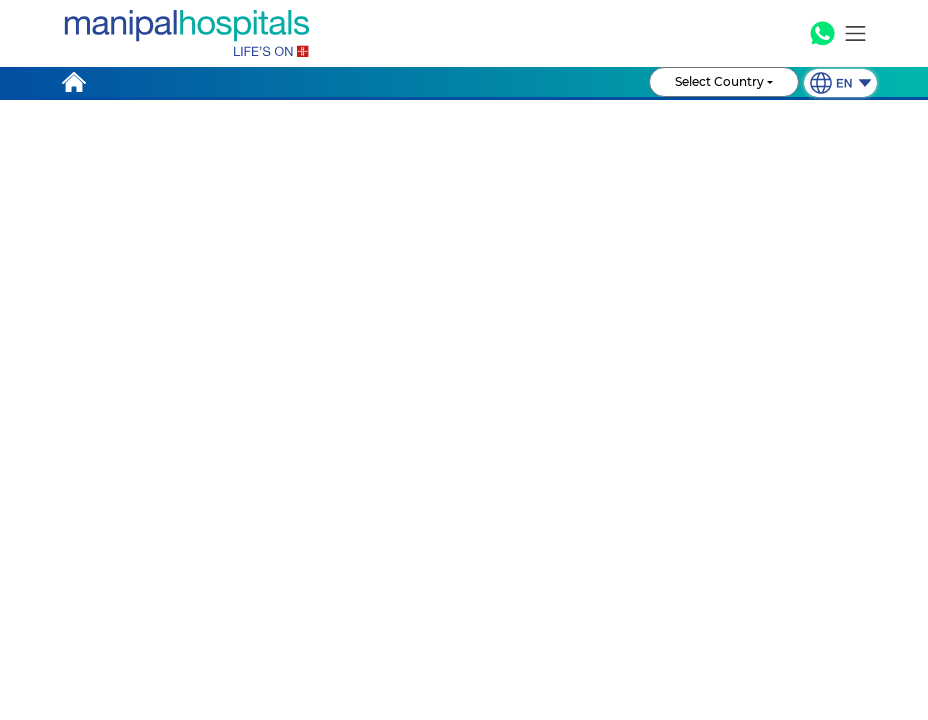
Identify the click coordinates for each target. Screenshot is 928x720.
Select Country (719, 96)
